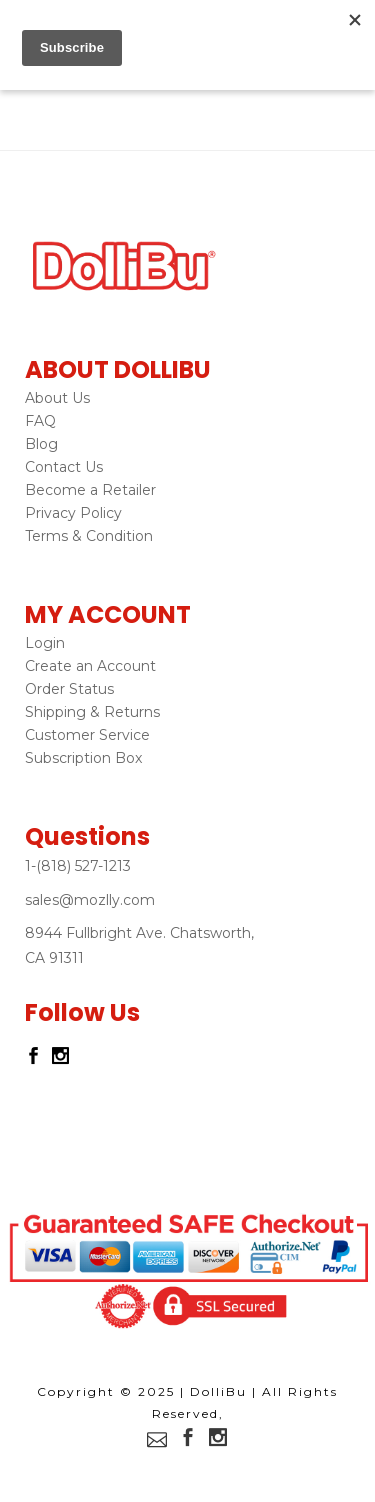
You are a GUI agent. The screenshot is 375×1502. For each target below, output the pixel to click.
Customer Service (87, 735)
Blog (41, 444)
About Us (57, 398)
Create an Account (90, 666)
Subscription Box (83, 758)
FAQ (40, 421)
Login (45, 643)
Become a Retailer (90, 490)
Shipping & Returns (92, 712)
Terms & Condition (89, 536)
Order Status (69, 689)
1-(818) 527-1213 (78, 866)
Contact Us (64, 467)
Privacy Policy (73, 513)
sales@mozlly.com (90, 900)
